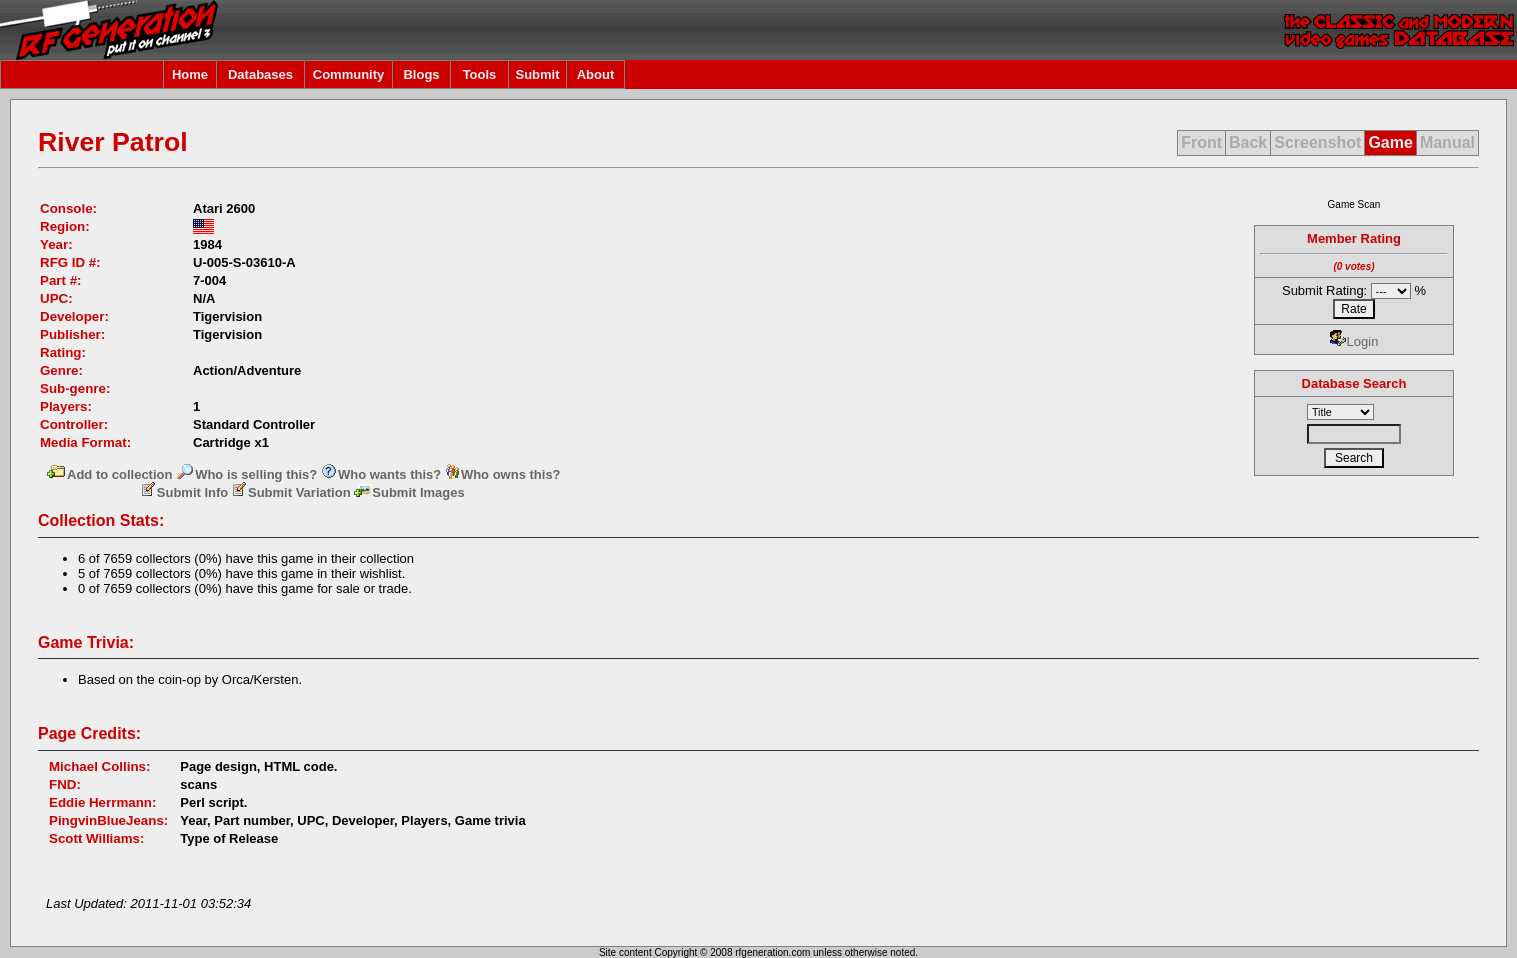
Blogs (421, 74)
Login (1354, 341)
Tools (480, 74)
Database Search (1354, 383)
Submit (537, 74)
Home (190, 74)
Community (349, 74)
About (596, 74)
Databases (260, 74)
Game (1390, 142)
